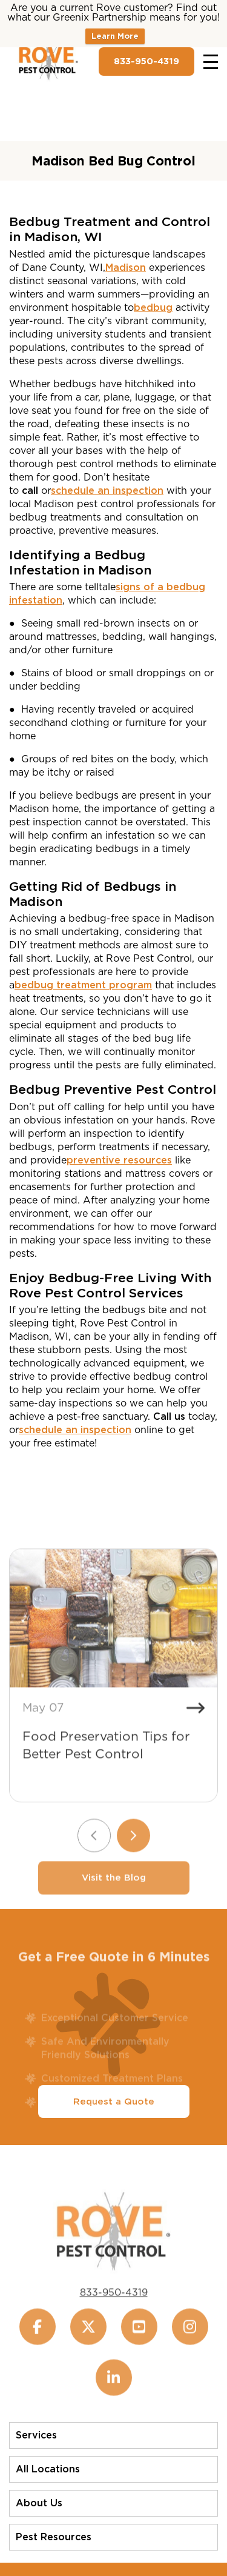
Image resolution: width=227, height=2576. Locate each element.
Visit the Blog (114, 1894)
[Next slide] (133, 1852)
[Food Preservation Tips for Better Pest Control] (113, 1635)
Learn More (115, 36)
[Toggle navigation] (210, 62)
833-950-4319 (146, 61)
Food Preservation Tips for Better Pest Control (106, 1761)
